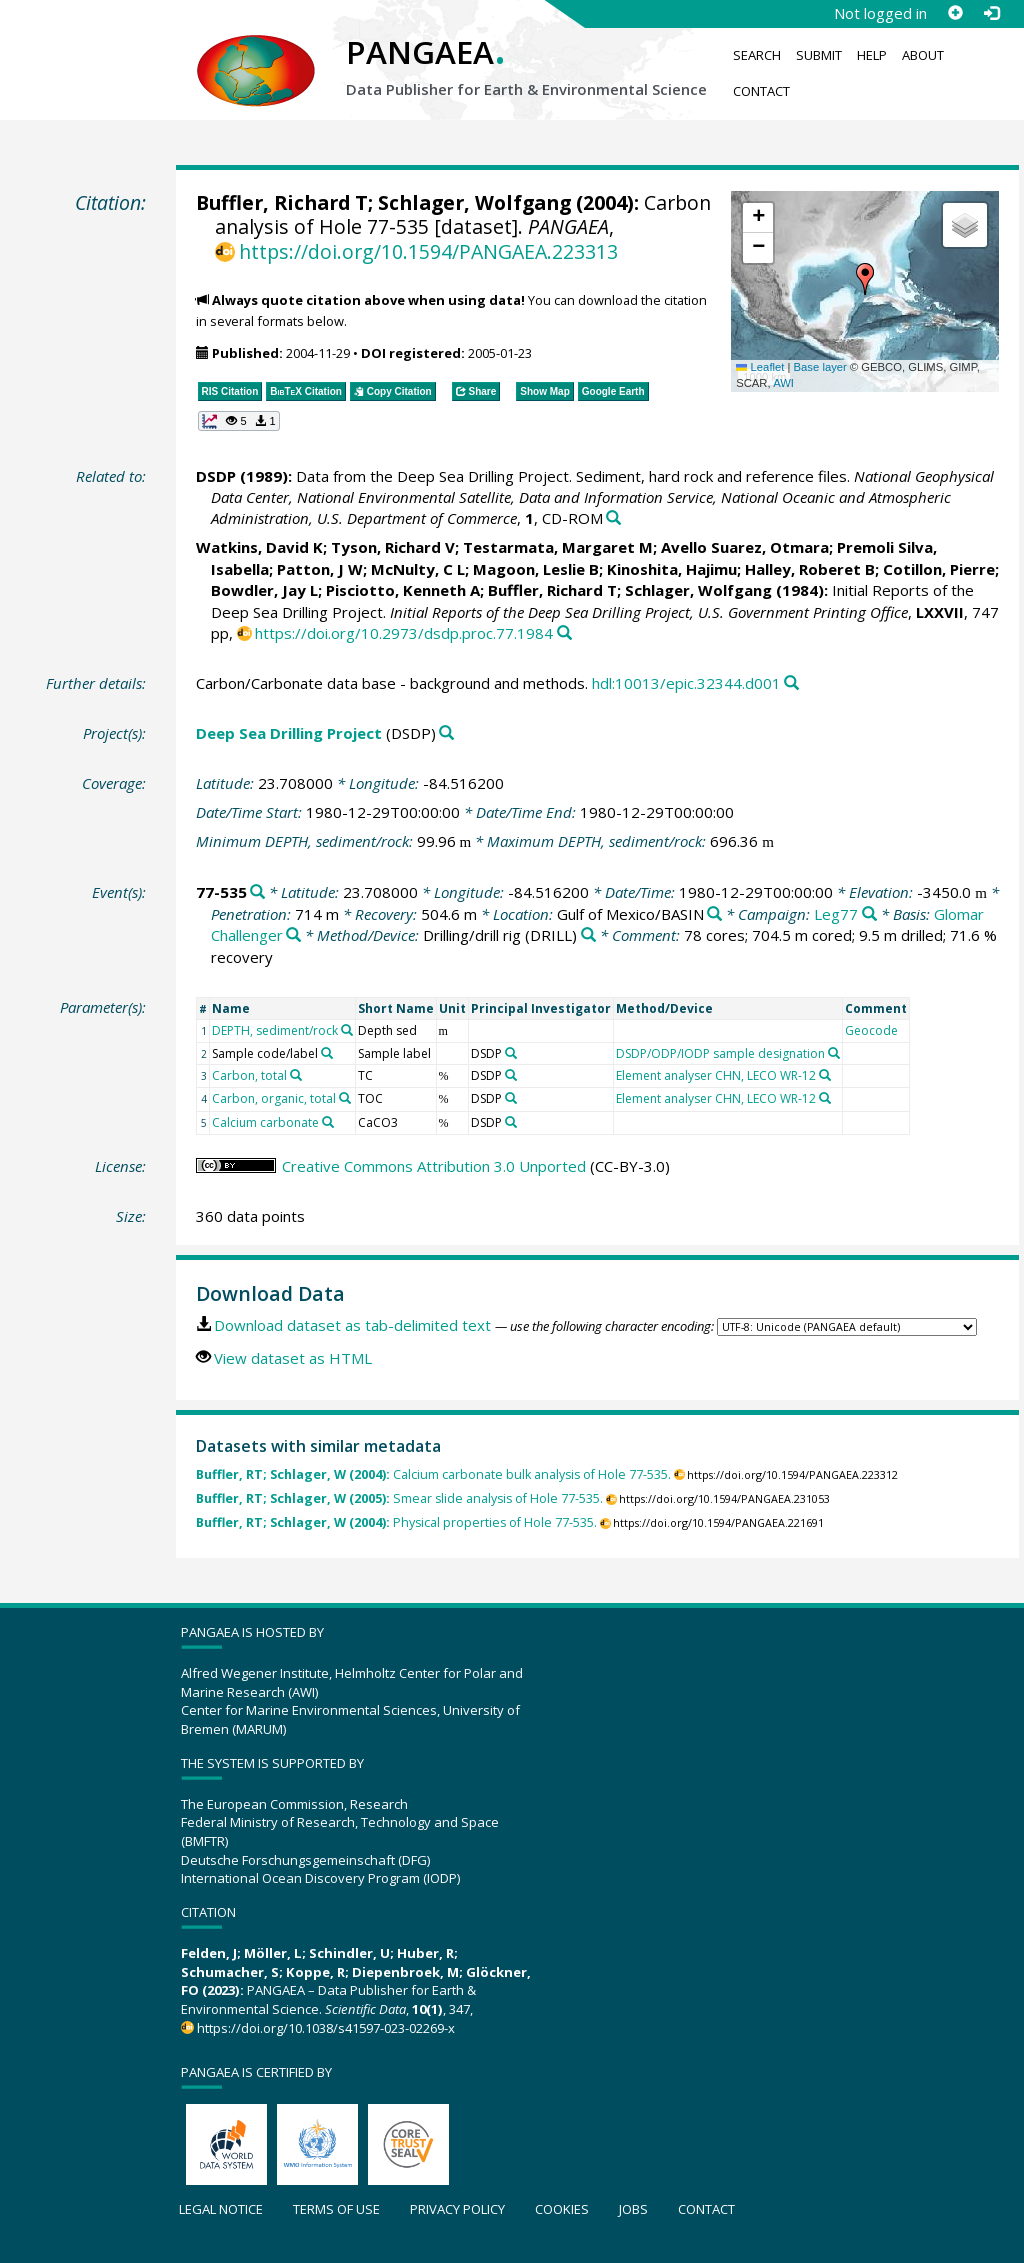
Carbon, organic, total (274, 1098)
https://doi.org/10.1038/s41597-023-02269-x (326, 2028)
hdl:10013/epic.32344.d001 (686, 683)
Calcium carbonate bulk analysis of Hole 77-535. (433, 1474)
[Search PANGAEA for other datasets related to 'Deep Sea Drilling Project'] (446, 733)
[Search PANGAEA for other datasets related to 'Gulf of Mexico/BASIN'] (714, 914)
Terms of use (336, 2209)
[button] (865, 279)
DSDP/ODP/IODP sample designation (720, 1053)
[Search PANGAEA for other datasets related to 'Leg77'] (869, 914)
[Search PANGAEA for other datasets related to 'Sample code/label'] (327, 1053)
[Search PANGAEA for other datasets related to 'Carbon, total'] (296, 1075)
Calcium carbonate (265, 1122)
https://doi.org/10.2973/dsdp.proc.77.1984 (404, 633)
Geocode (871, 1030)
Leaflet (760, 367)
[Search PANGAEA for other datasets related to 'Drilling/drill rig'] (588, 935)
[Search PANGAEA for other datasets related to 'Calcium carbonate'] (328, 1122)
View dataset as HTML (293, 1358)
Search (757, 55)
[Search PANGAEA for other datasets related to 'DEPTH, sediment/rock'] (347, 1030)
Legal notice (221, 2209)
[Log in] (991, 13)
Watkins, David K (259, 547)
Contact (761, 91)
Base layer (820, 367)
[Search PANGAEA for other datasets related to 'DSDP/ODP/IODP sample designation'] (834, 1053)
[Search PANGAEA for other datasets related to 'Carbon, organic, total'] (345, 1098)
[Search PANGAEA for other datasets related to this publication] (613, 518)
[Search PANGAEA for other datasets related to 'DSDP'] (511, 1053)
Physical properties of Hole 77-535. (396, 1522)
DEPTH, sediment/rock (275, 1030)
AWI (783, 383)
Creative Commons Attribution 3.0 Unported (434, 1166)
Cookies (562, 2209)
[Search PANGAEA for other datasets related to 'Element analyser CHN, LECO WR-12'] (825, 1075)
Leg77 (836, 914)
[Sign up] (955, 13)
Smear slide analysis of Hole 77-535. (399, 1498)
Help (872, 55)
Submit (819, 55)
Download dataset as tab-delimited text (352, 1325)
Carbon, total (249, 1075)
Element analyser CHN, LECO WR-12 (716, 1075)
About (923, 55)
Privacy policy (457, 2209)
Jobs (633, 2209)
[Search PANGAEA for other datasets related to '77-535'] (257, 892)
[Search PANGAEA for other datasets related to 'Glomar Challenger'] (293, 935)
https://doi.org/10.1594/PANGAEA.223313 (428, 251)
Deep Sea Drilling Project (289, 733)
